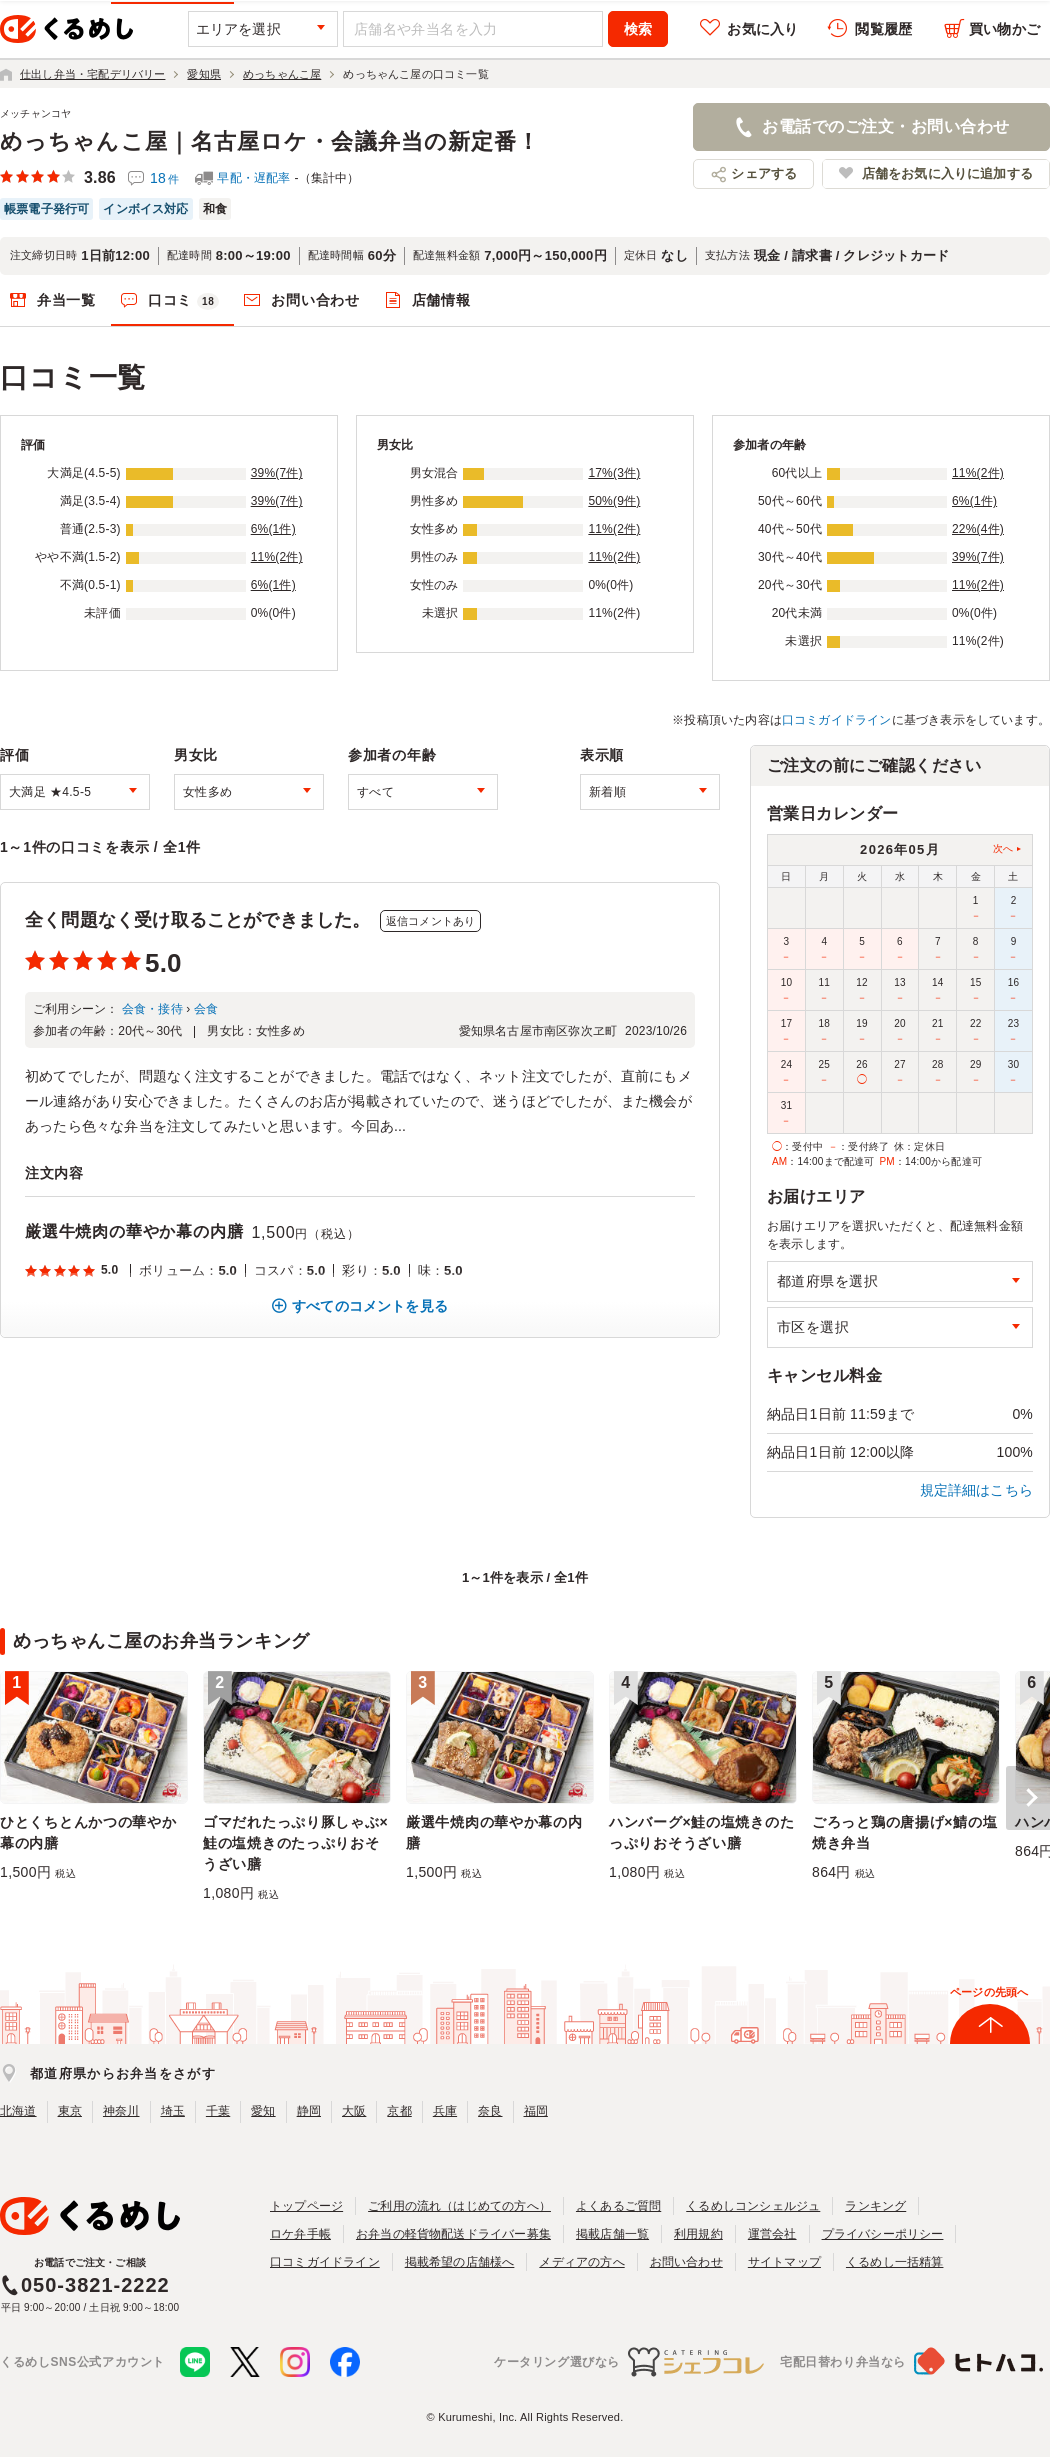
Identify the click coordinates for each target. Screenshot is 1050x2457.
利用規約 (698, 2234)
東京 (70, 2111)
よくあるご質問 (618, 2206)
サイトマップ (784, 2262)
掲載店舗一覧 (612, 2234)
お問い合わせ (315, 300)
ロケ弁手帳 (300, 2234)
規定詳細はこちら (977, 1490)
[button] (1028, 1798)
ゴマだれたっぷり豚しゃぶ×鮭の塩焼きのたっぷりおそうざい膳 (295, 1843)
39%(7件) (277, 473)
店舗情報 (441, 300)
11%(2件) (277, 557)
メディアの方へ (581, 2262)
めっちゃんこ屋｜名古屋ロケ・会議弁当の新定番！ (270, 141)
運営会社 (772, 2234)
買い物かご (1004, 29)
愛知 (263, 2111)
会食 (206, 1009)
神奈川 (121, 2111)
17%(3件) (614, 473)
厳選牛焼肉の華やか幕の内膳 (134, 1231)
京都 (399, 2111)
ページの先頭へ (989, 1992)
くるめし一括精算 (895, 2262)
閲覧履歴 (883, 29)
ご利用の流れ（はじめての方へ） (459, 2206)
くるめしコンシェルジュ (753, 2206)
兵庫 (445, 2111)
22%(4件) (978, 529)
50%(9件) (614, 501)
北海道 (18, 2111)
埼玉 (173, 2111)
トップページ (306, 2206)
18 (164, 178)
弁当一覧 (66, 300)
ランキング (875, 2206)
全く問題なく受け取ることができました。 (198, 920)
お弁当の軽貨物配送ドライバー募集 (453, 2234)
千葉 (218, 2111)
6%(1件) (273, 529)
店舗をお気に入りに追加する (947, 173)
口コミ (184, 301)
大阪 (354, 2111)
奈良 (490, 2111)
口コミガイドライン (837, 720)
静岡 (309, 2111)
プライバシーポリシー (883, 2234)
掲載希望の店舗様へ (460, 2262)
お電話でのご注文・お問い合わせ (885, 126)
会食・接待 (152, 1009)
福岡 (536, 2111)
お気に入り (762, 29)
